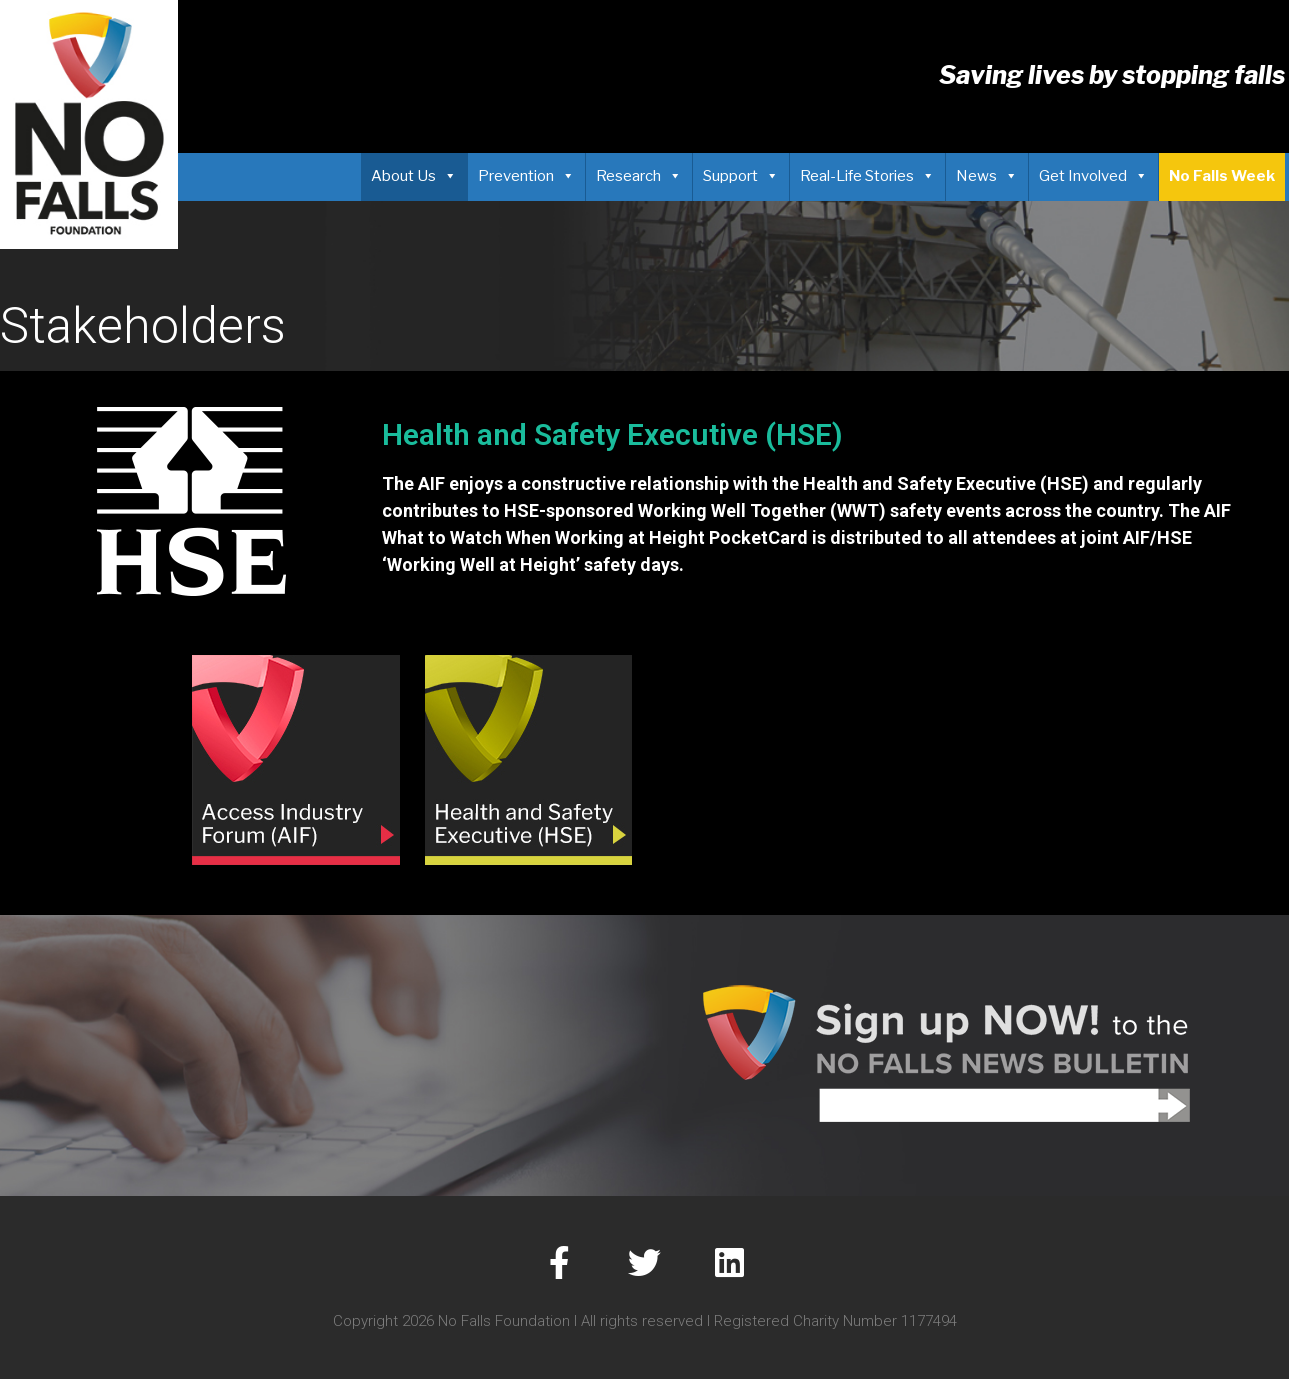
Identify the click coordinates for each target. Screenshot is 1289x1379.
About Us (414, 176)
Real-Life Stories (867, 176)
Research (639, 176)
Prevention (526, 176)
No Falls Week (1222, 176)
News (987, 176)
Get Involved (1093, 176)
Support (741, 176)
